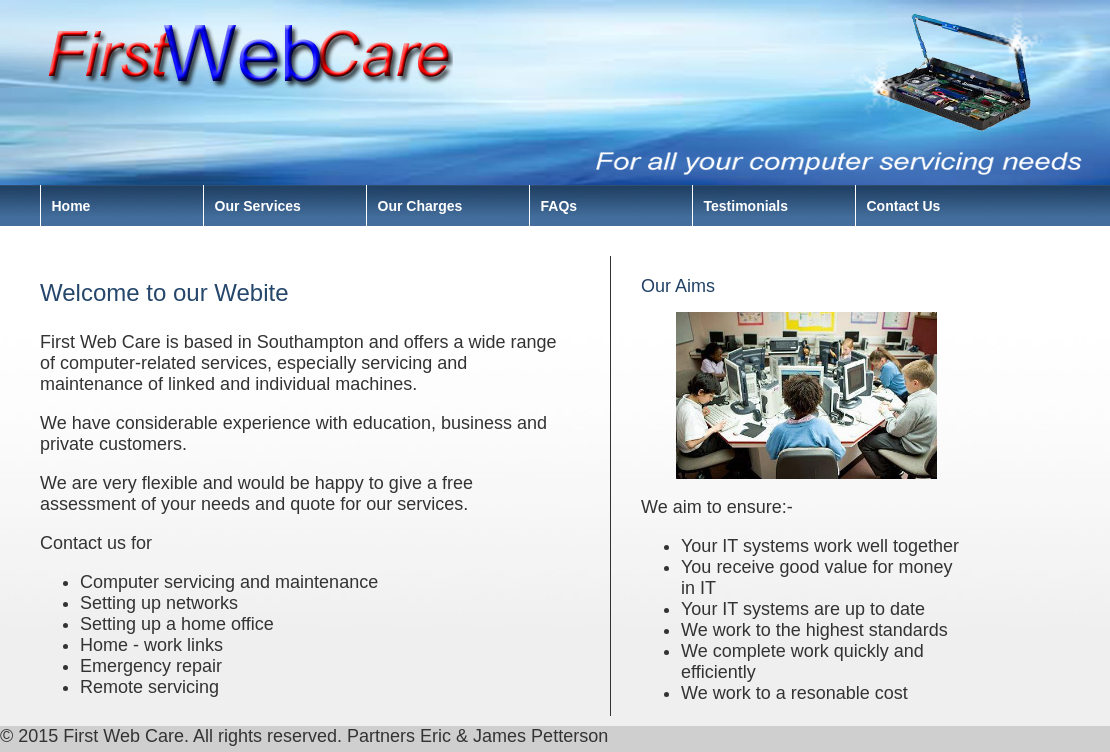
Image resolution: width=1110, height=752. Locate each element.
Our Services (258, 206)
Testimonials (746, 206)
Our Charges (420, 206)
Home (71, 206)
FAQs (559, 206)
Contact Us (904, 206)
